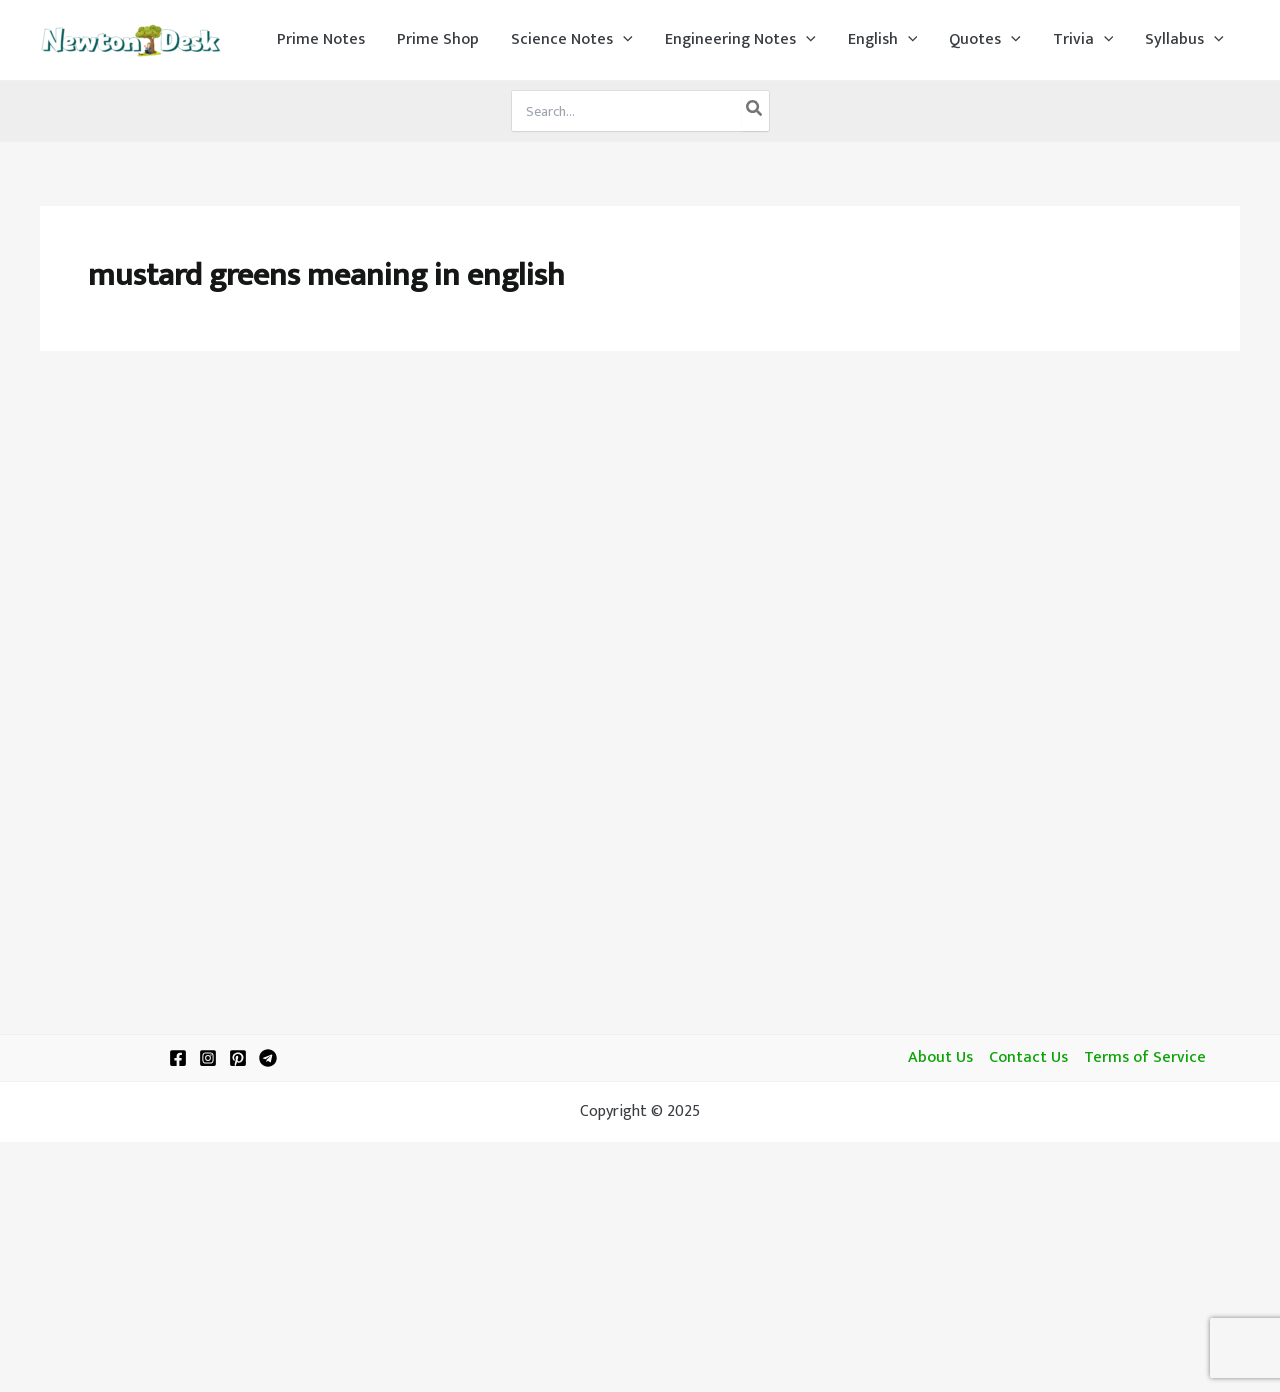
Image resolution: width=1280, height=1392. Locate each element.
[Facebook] (178, 1058)
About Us (940, 1058)
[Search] (755, 111)
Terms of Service (1145, 1058)
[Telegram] (268, 1058)
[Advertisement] (640, 522)
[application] (623, 40)
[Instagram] (208, 1058)
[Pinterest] (238, 1058)
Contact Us (1028, 1058)
